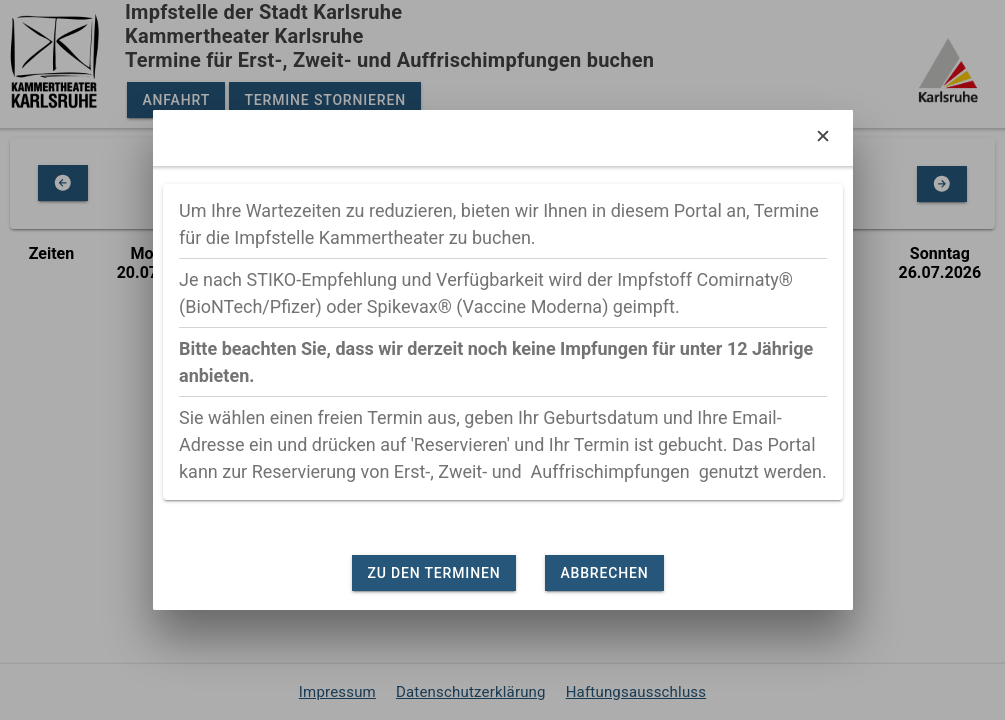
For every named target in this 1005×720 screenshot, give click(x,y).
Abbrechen (604, 573)
